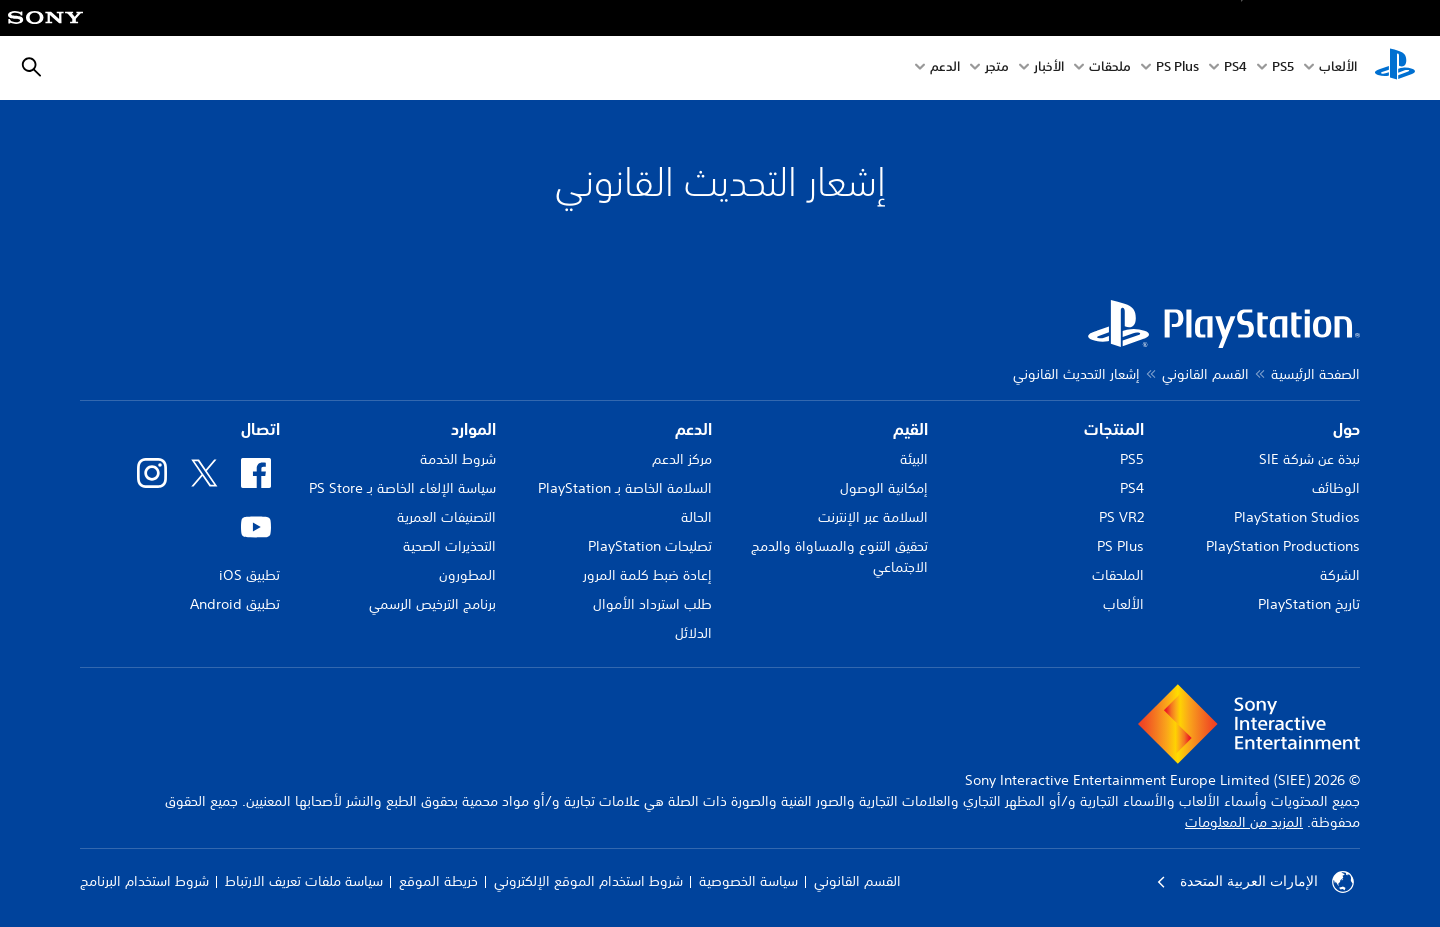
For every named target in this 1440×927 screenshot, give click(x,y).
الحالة (696, 517)
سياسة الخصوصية (748, 881)
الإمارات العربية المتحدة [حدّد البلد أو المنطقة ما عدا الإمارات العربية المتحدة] (1255, 882)
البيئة (914, 459)
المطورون (467, 575)
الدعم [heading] (693, 429)
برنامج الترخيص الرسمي (432, 604)
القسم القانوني (1205, 374)
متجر (997, 68)
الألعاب (1338, 68)
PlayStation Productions (1283, 546)
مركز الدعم (682, 459)
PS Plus (1177, 68)
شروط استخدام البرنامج (144, 881)
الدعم (945, 68)
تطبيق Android (235, 604)
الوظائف (1336, 488)
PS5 (1132, 459)
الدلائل (693, 633)
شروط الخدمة (458, 459)
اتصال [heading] (260, 429)
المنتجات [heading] (1114, 429)
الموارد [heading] (473, 429)
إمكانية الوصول (884, 488)
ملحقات (1110, 68)
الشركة (1340, 575)
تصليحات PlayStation (650, 546)
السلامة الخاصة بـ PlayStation (625, 488)
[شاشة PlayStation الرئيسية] (1395, 68)
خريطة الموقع (438, 881)
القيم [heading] (910, 429)
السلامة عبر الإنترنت (873, 517)
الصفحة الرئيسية (1315, 374)
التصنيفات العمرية (446, 517)
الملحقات (1118, 575)
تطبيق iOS (249, 575)
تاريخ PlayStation (1309, 604)
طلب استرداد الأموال (652, 604)
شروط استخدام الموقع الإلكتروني (588, 881)
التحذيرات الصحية (449, 546)
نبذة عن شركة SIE (1309, 459)
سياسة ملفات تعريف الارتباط (304, 881)
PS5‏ (1283, 68)
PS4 (1235, 68)
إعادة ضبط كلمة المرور (647, 575)
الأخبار (1049, 68)
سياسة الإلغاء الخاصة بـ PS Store (402, 488)
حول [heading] (1346, 429)
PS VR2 (1121, 517)
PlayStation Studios (1297, 517)
